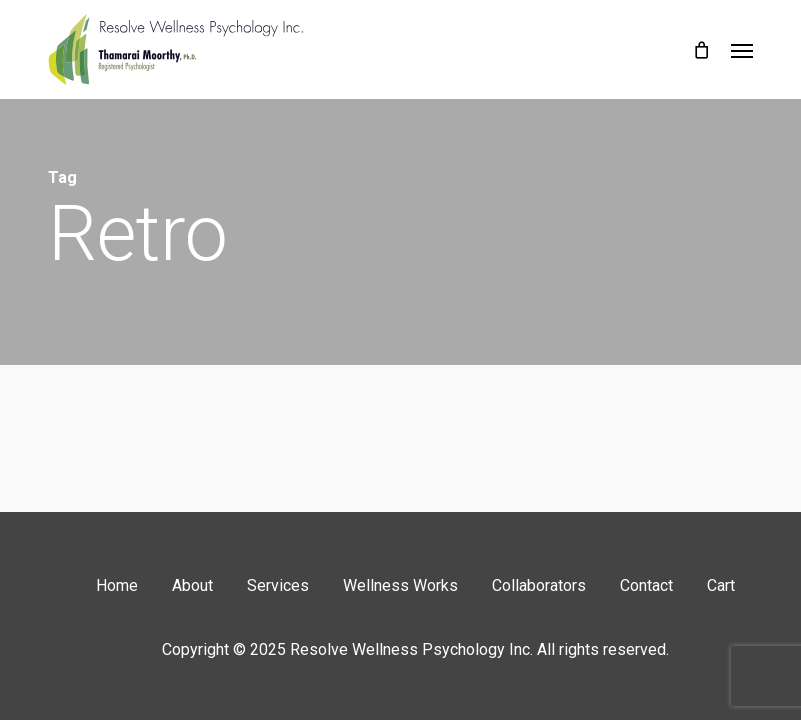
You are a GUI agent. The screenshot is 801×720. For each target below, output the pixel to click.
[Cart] (702, 49)
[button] (742, 50)
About (192, 585)
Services (278, 585)
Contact (646, 585)
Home (117, 585)
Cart (721, 585)
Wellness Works (400, 585)
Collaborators (539, 585)
